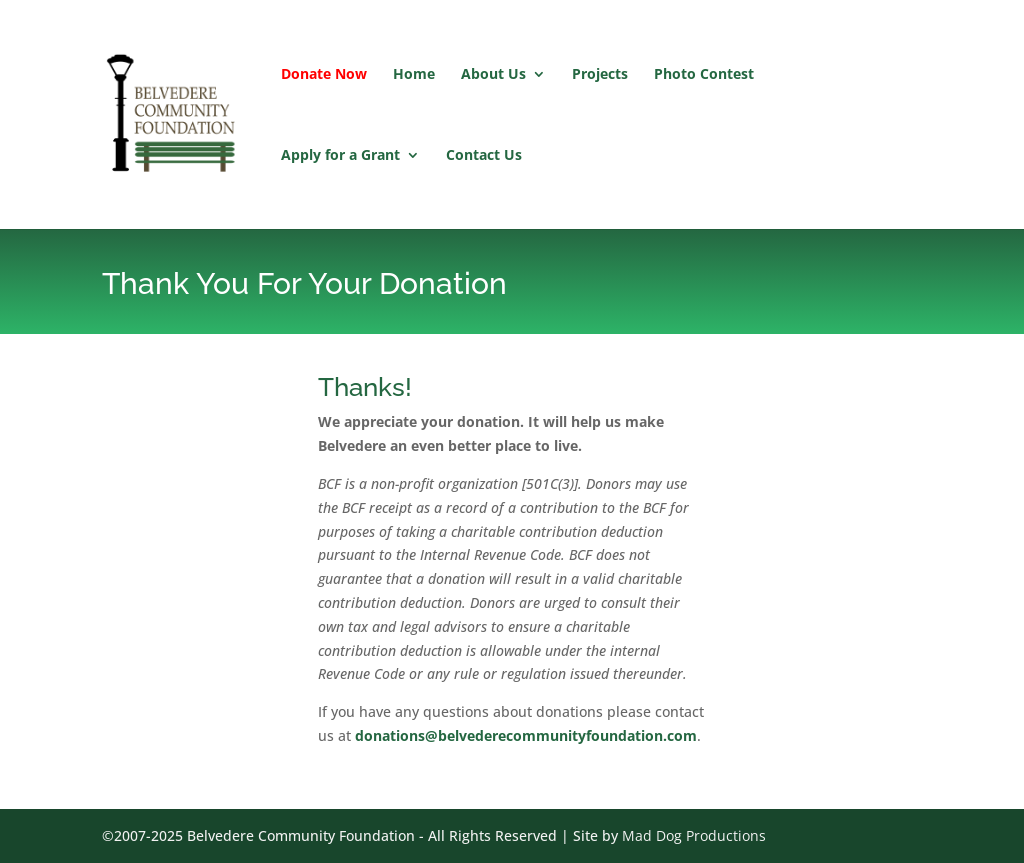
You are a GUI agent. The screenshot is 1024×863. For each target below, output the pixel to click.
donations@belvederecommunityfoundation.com (526, 735)
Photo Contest (704, 75)
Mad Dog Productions (694, 835)
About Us (493, 75)
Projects (600, 75)
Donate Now (324, 75)
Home (414, 75)
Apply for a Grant (340, 156)
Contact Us (484, 156)
